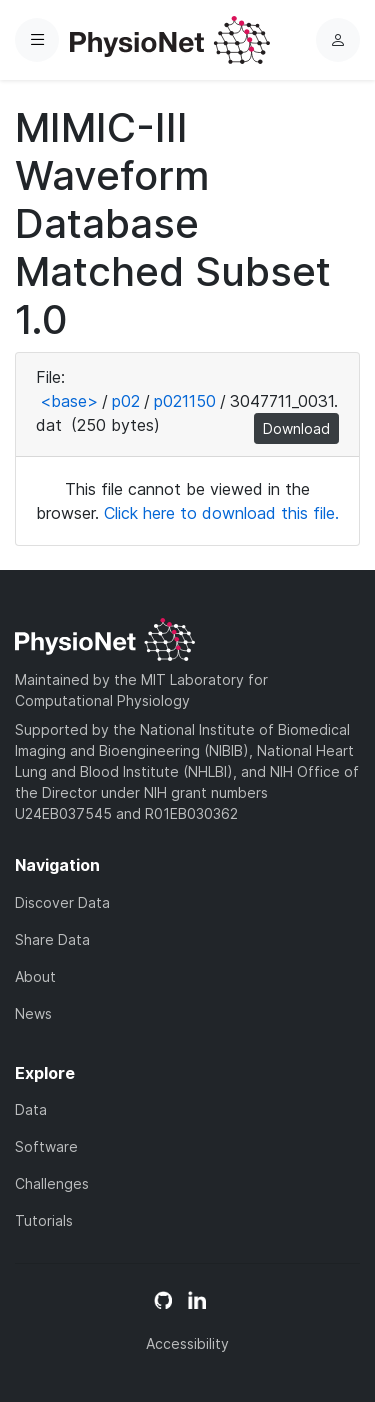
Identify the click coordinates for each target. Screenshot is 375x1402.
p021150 (185, 401)
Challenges (52, 1183)
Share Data (52, 939)
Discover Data (62, 902)
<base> (69, 401)
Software (46, 1146)
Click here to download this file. (221, 513)
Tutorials (44, 1220)
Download (296, 428)
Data (31, 1109)
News (33, 1013)
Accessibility (187, 1343)
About (35, 976)
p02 (126, 401)
